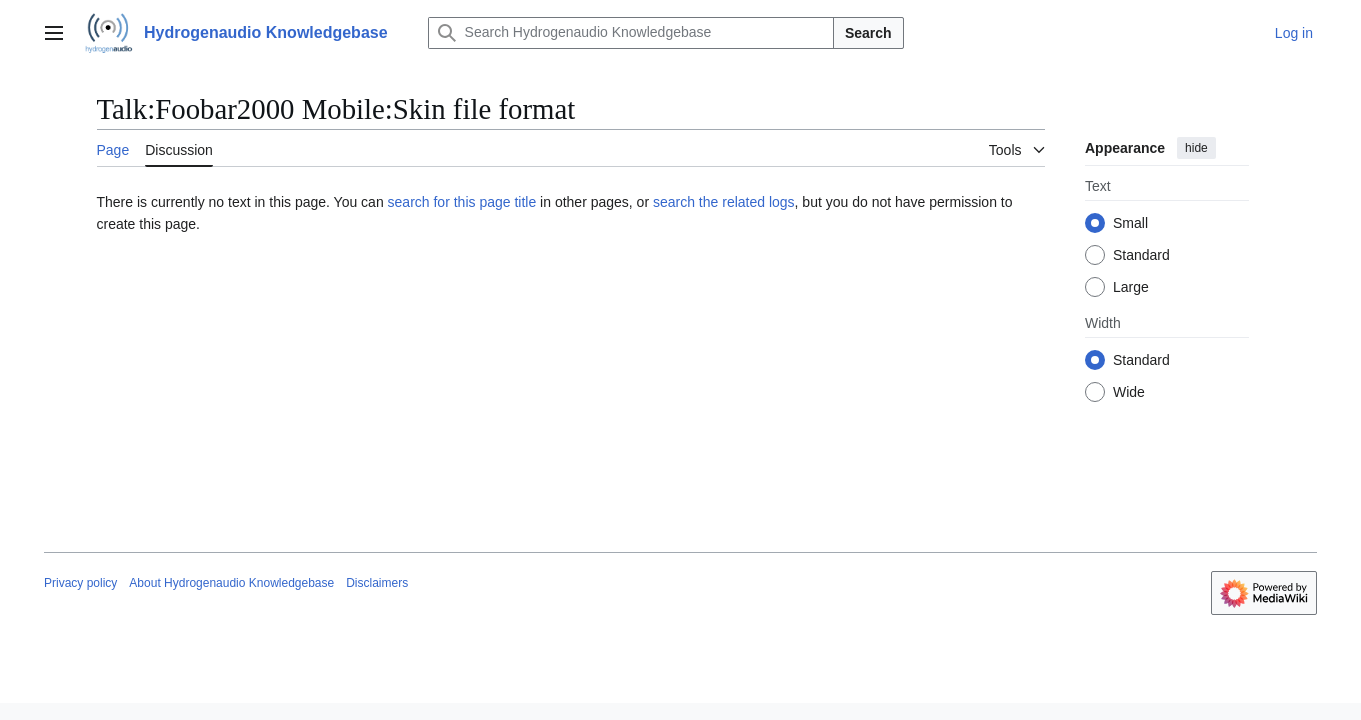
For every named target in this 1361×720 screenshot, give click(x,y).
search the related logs (724, 202)
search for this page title (462, 202)
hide (1196, 148)
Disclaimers (377, 583)
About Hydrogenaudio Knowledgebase (231, 583)
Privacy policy (80, 583)
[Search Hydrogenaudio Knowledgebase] (631, 33)
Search (868, 33)
